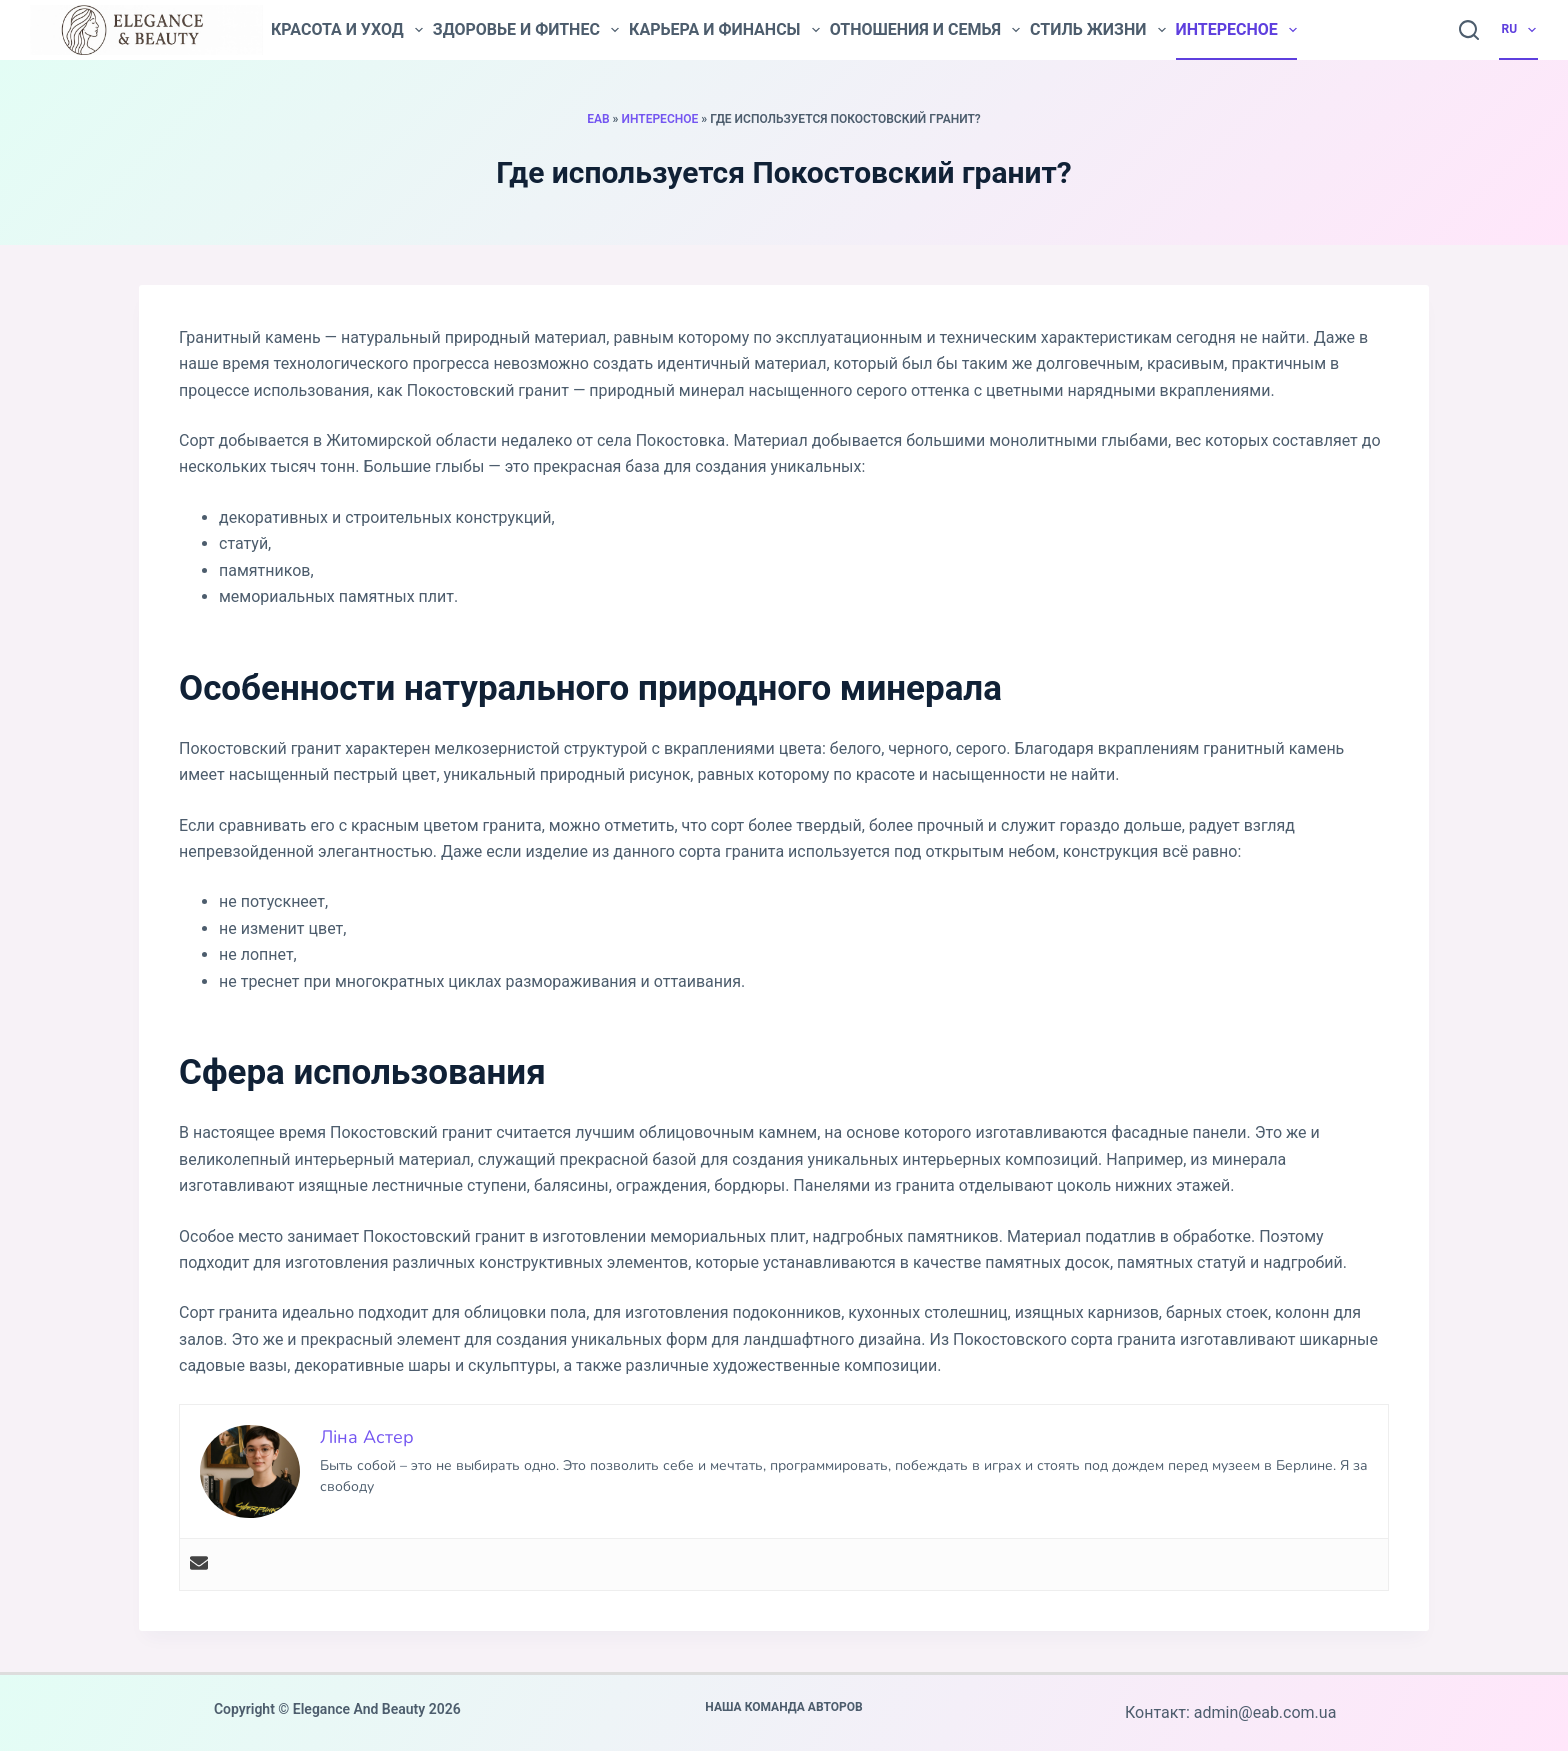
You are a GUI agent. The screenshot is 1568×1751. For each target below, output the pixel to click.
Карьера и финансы (724, 30)
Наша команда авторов (783, 1707)
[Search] (1469, 30)
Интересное (1236, 30)
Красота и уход (347, 30)
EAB (598, 119)
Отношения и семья (925, 30)
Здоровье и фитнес (526, 30)
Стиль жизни (1098, 30)
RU (1520, 30)
